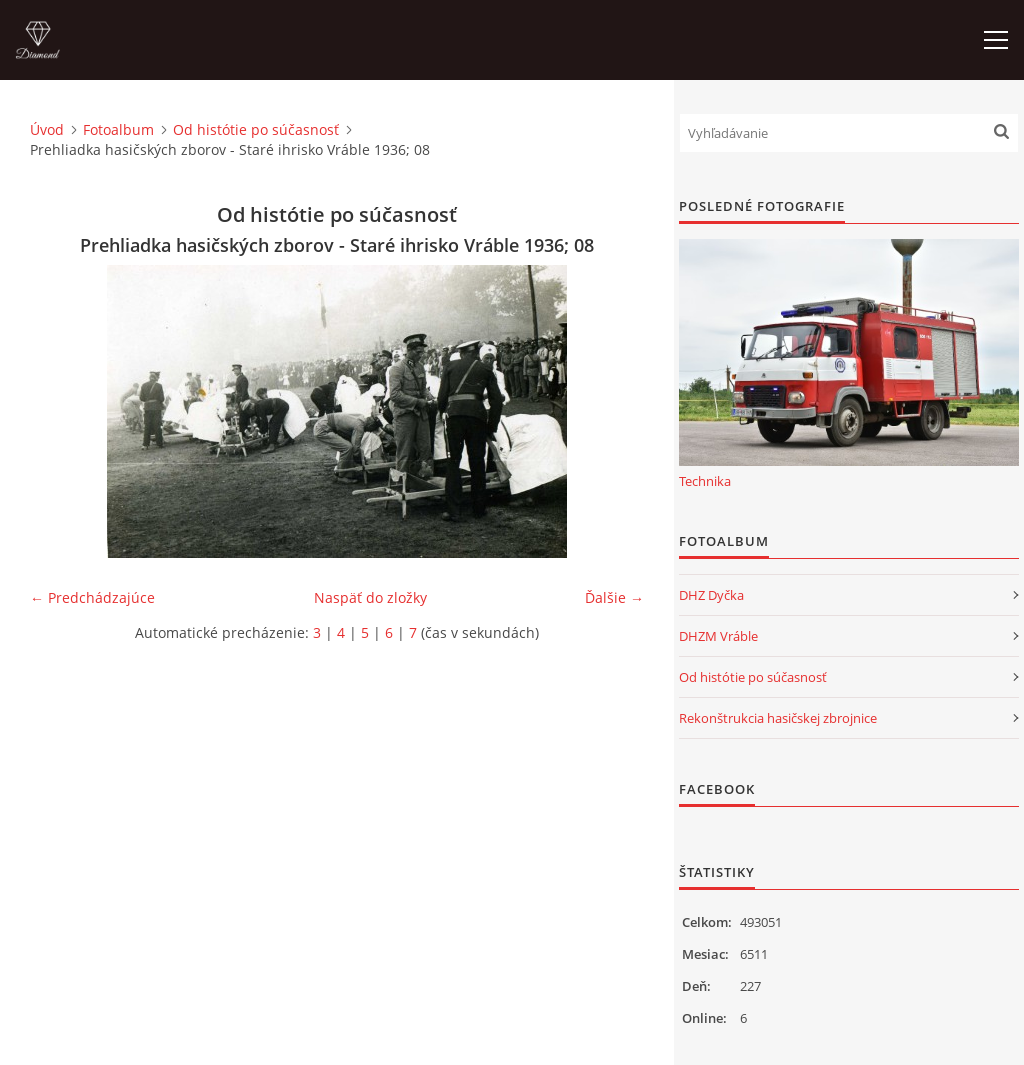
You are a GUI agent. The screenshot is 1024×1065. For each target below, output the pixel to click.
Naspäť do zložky (370, 597)
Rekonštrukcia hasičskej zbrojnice (778, 718)
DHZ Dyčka (711, 595)
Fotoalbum (118, 129)
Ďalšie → (614, 597)
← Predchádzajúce (92, 597)
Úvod (47, 129)
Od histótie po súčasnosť (256, 129)
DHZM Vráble (718, 636)
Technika (705, 481)
